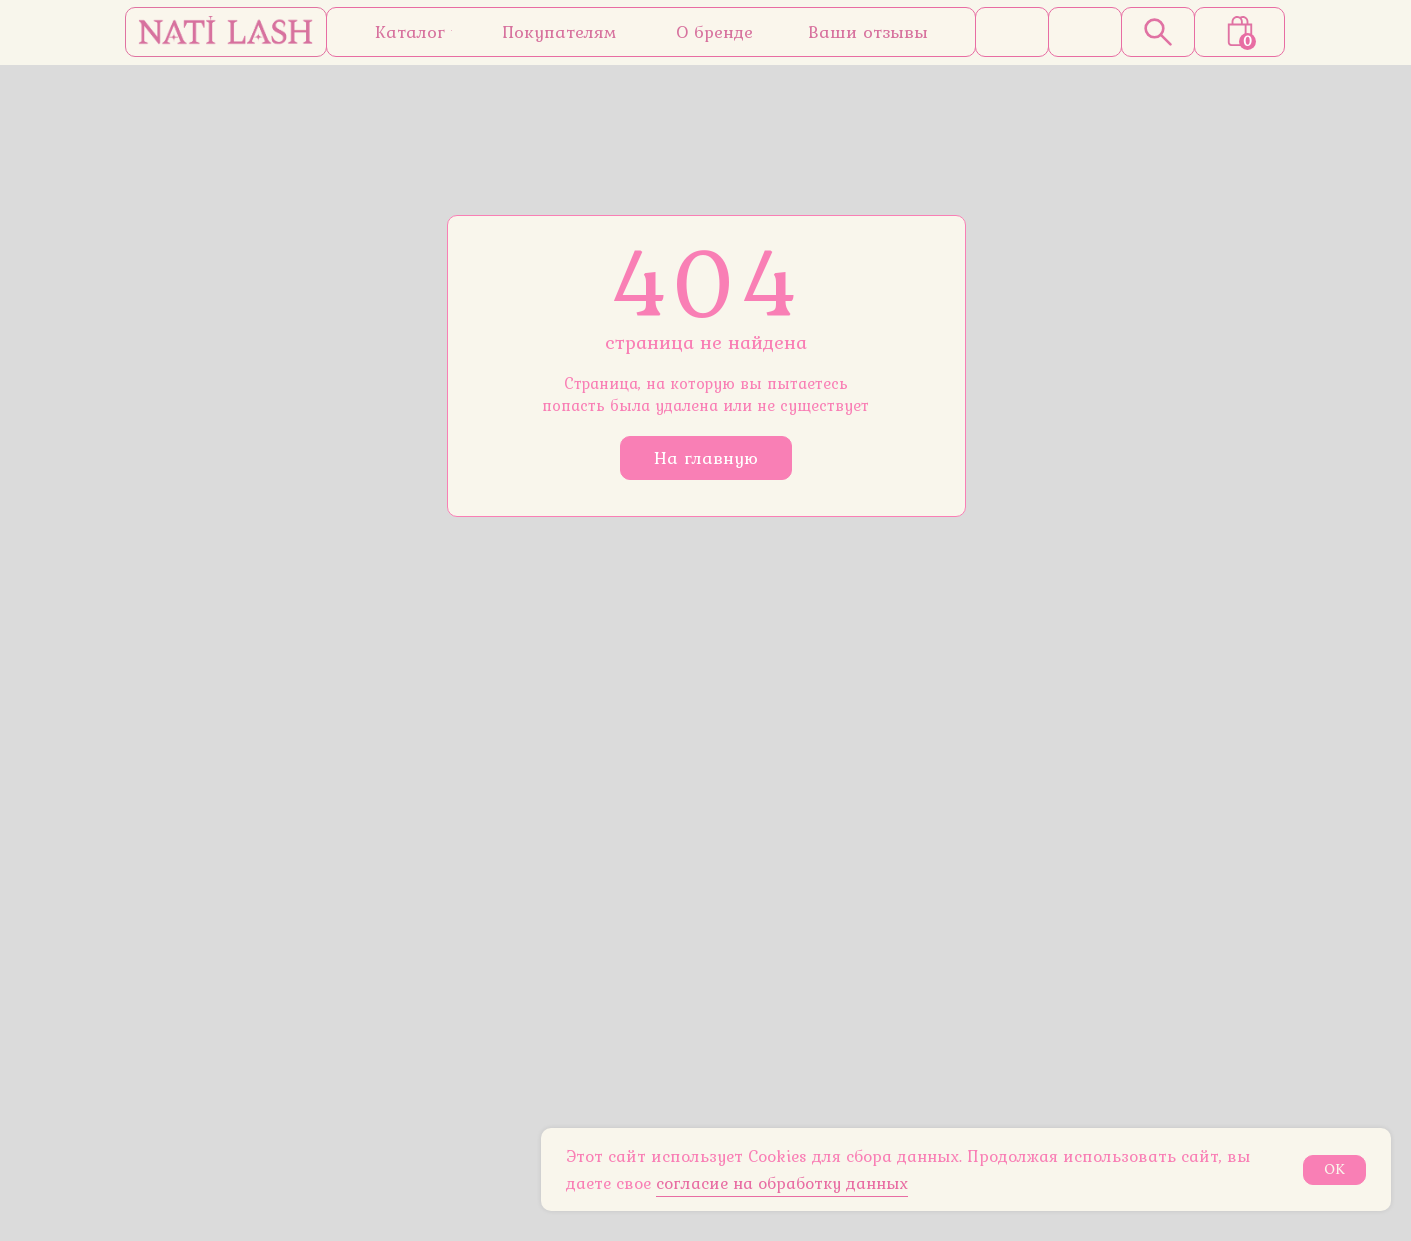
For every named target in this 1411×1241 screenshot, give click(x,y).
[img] (225, 31)
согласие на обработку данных (782, 1183)
